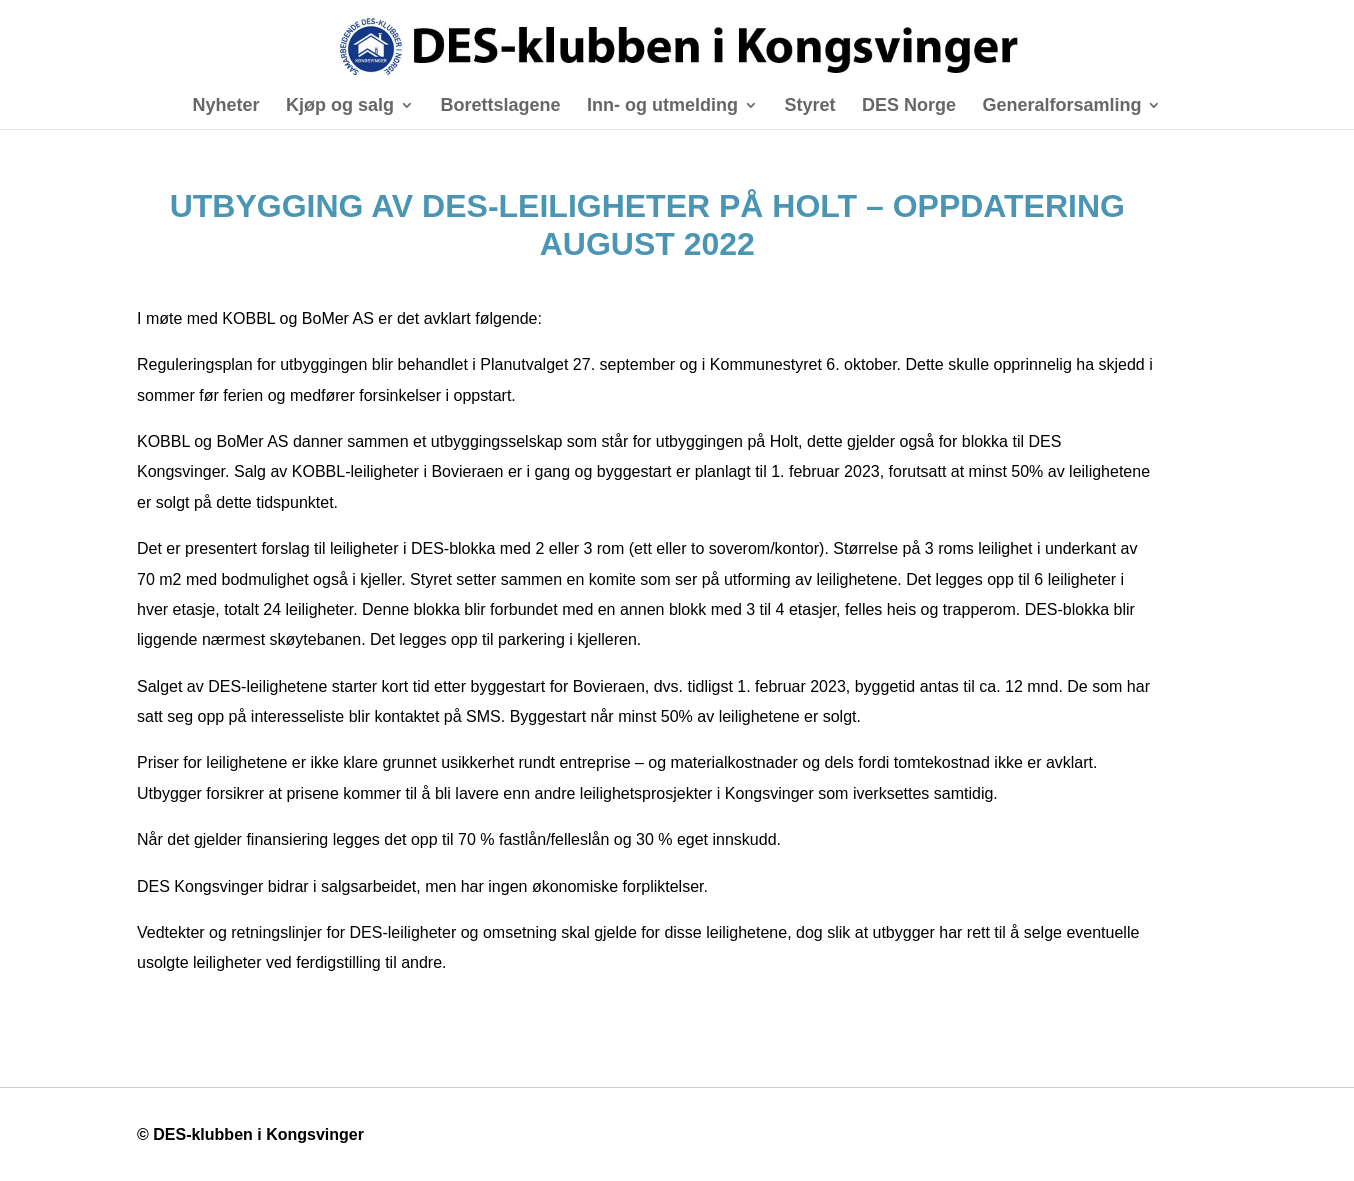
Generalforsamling (1061, 106)
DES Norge (909, 106)
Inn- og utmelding (662, 106)
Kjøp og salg (340, 106)
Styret (809, 106)
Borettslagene (500, 106)
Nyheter (226, 106)
